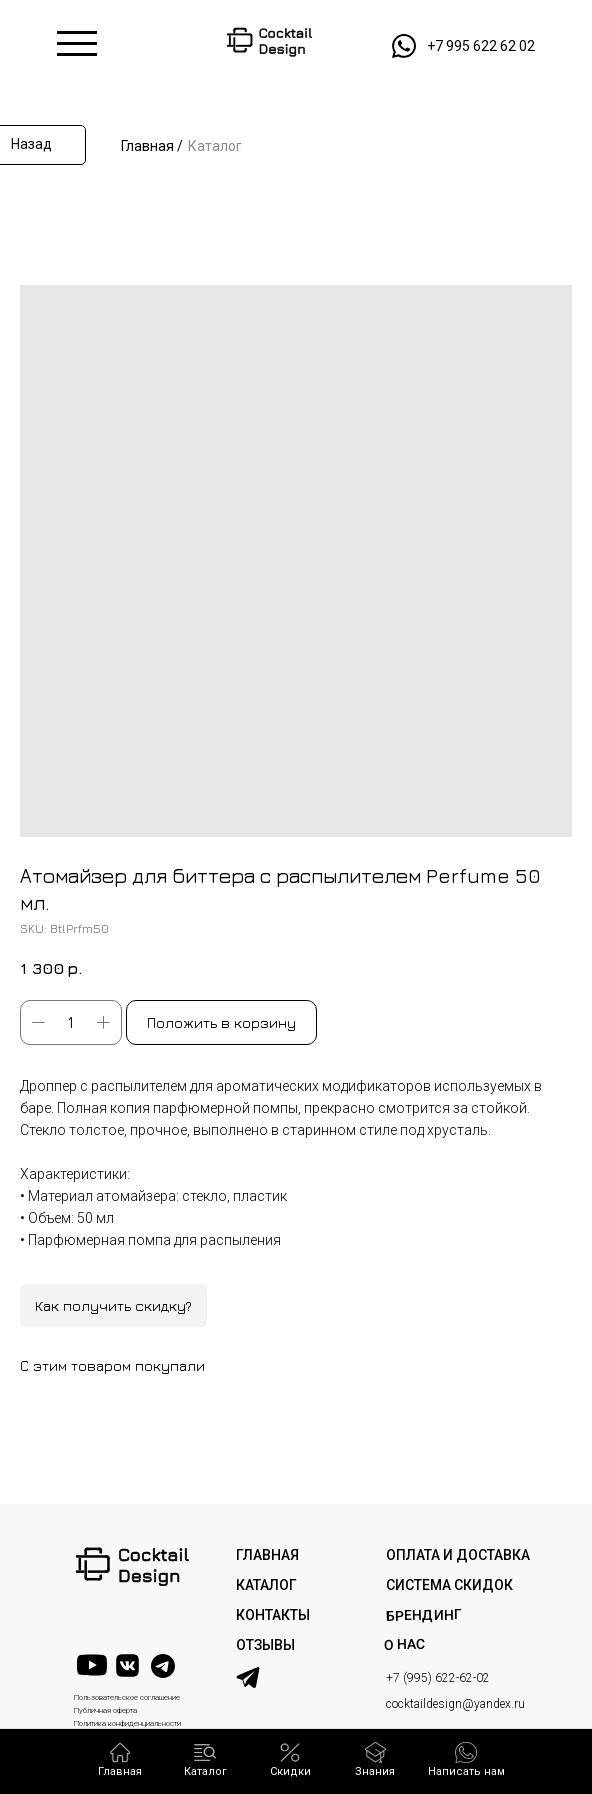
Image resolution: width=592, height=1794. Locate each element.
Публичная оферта (105, 1710)
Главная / (152, 146)
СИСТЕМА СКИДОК (449, 1585)
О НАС (404, 1644)
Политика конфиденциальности (127, 1723)
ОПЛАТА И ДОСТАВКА (458, 1555)
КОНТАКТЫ (273, 1615)
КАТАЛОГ (266, 1585)
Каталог (215, 146)
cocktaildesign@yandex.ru (455, 1704)
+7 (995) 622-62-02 (438, 1678)
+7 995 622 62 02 (481, 46)
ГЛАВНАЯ (267, 1555)
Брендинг (424, 1614)
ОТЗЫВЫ (265, 1645)
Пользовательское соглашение (127, 1697)
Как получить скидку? (113, 1305)
